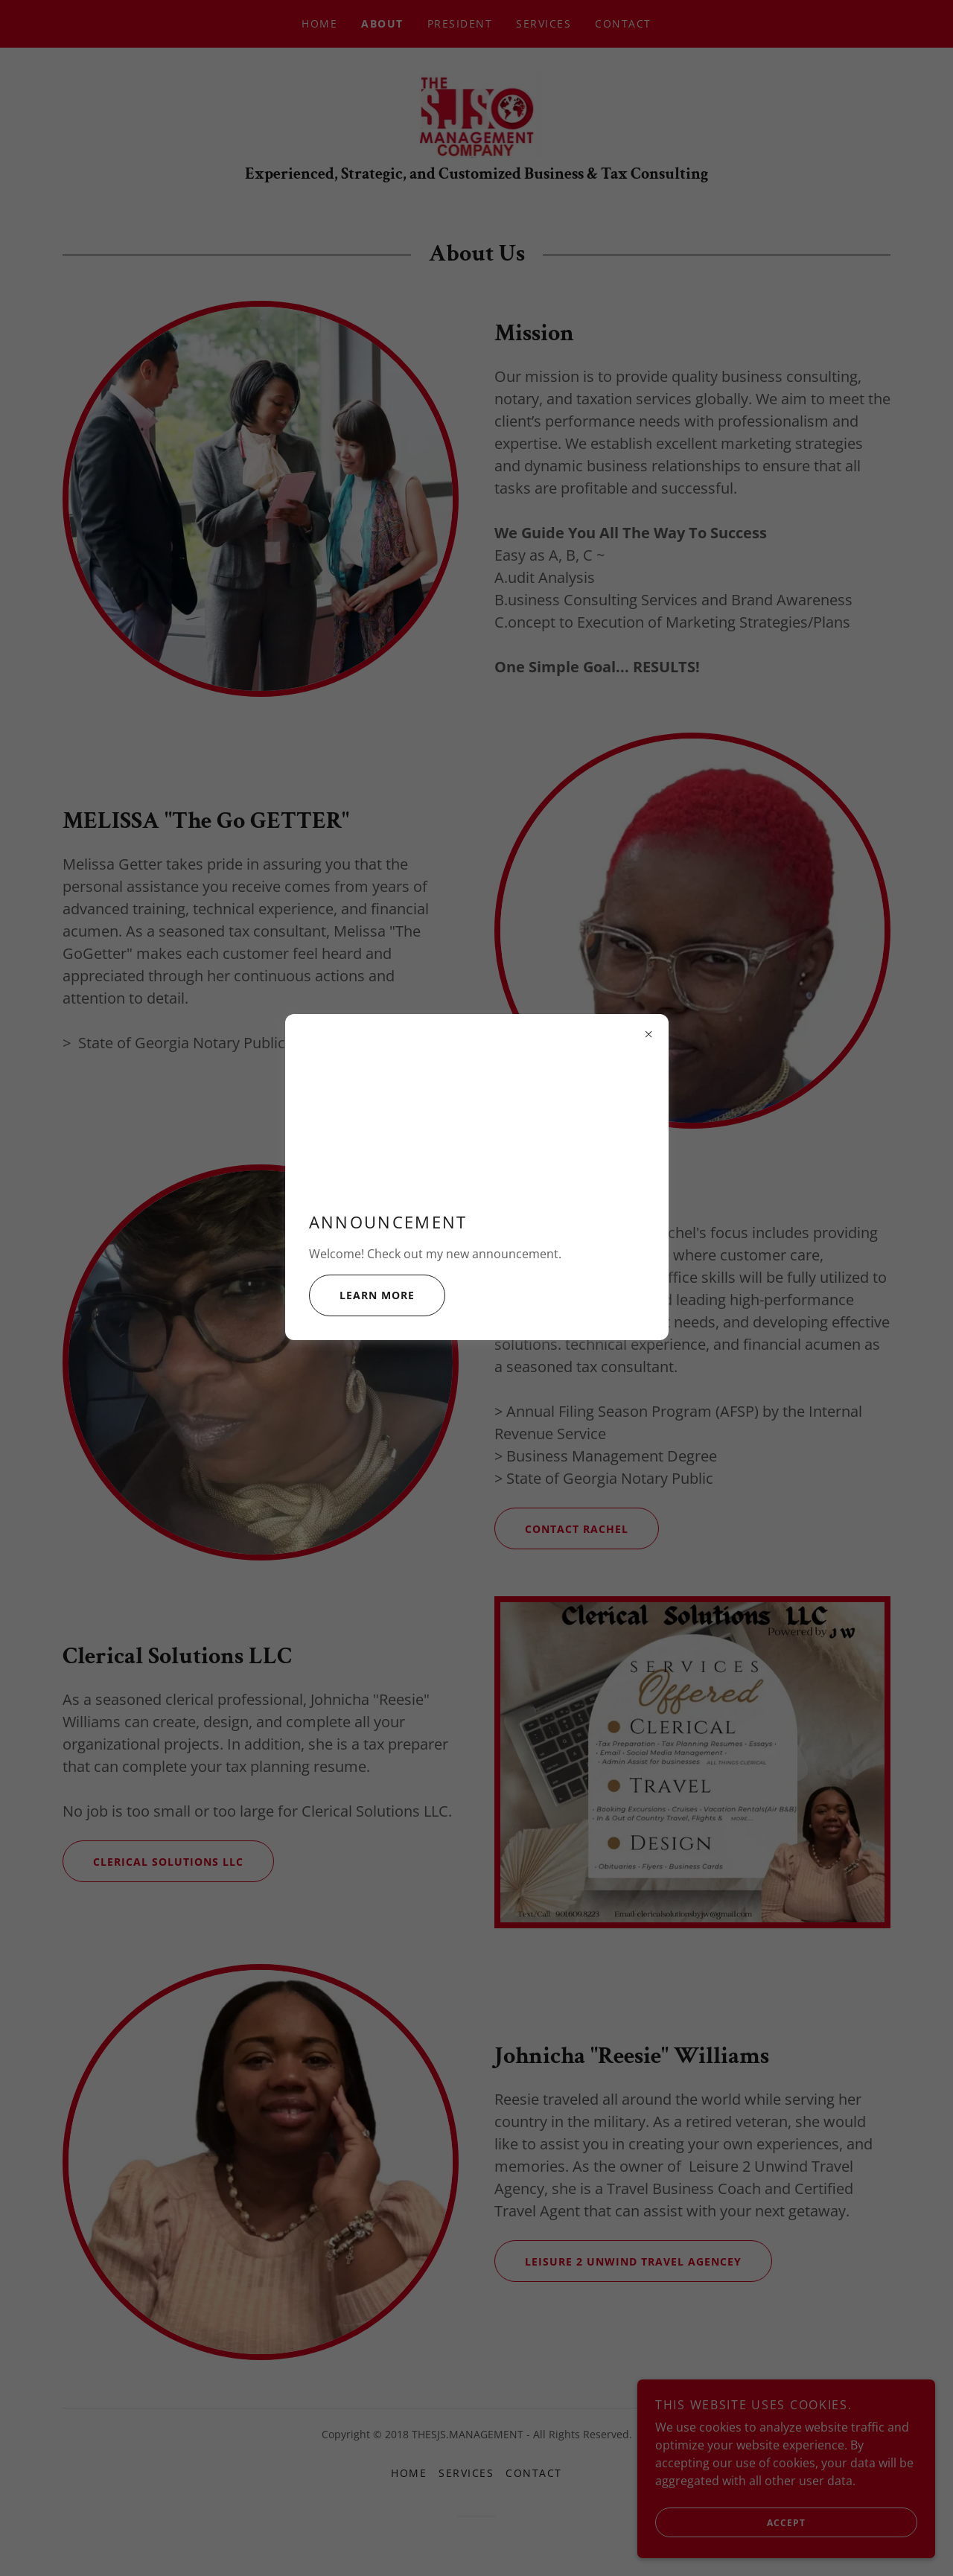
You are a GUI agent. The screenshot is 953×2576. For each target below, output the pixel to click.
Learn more (362, 1295)
